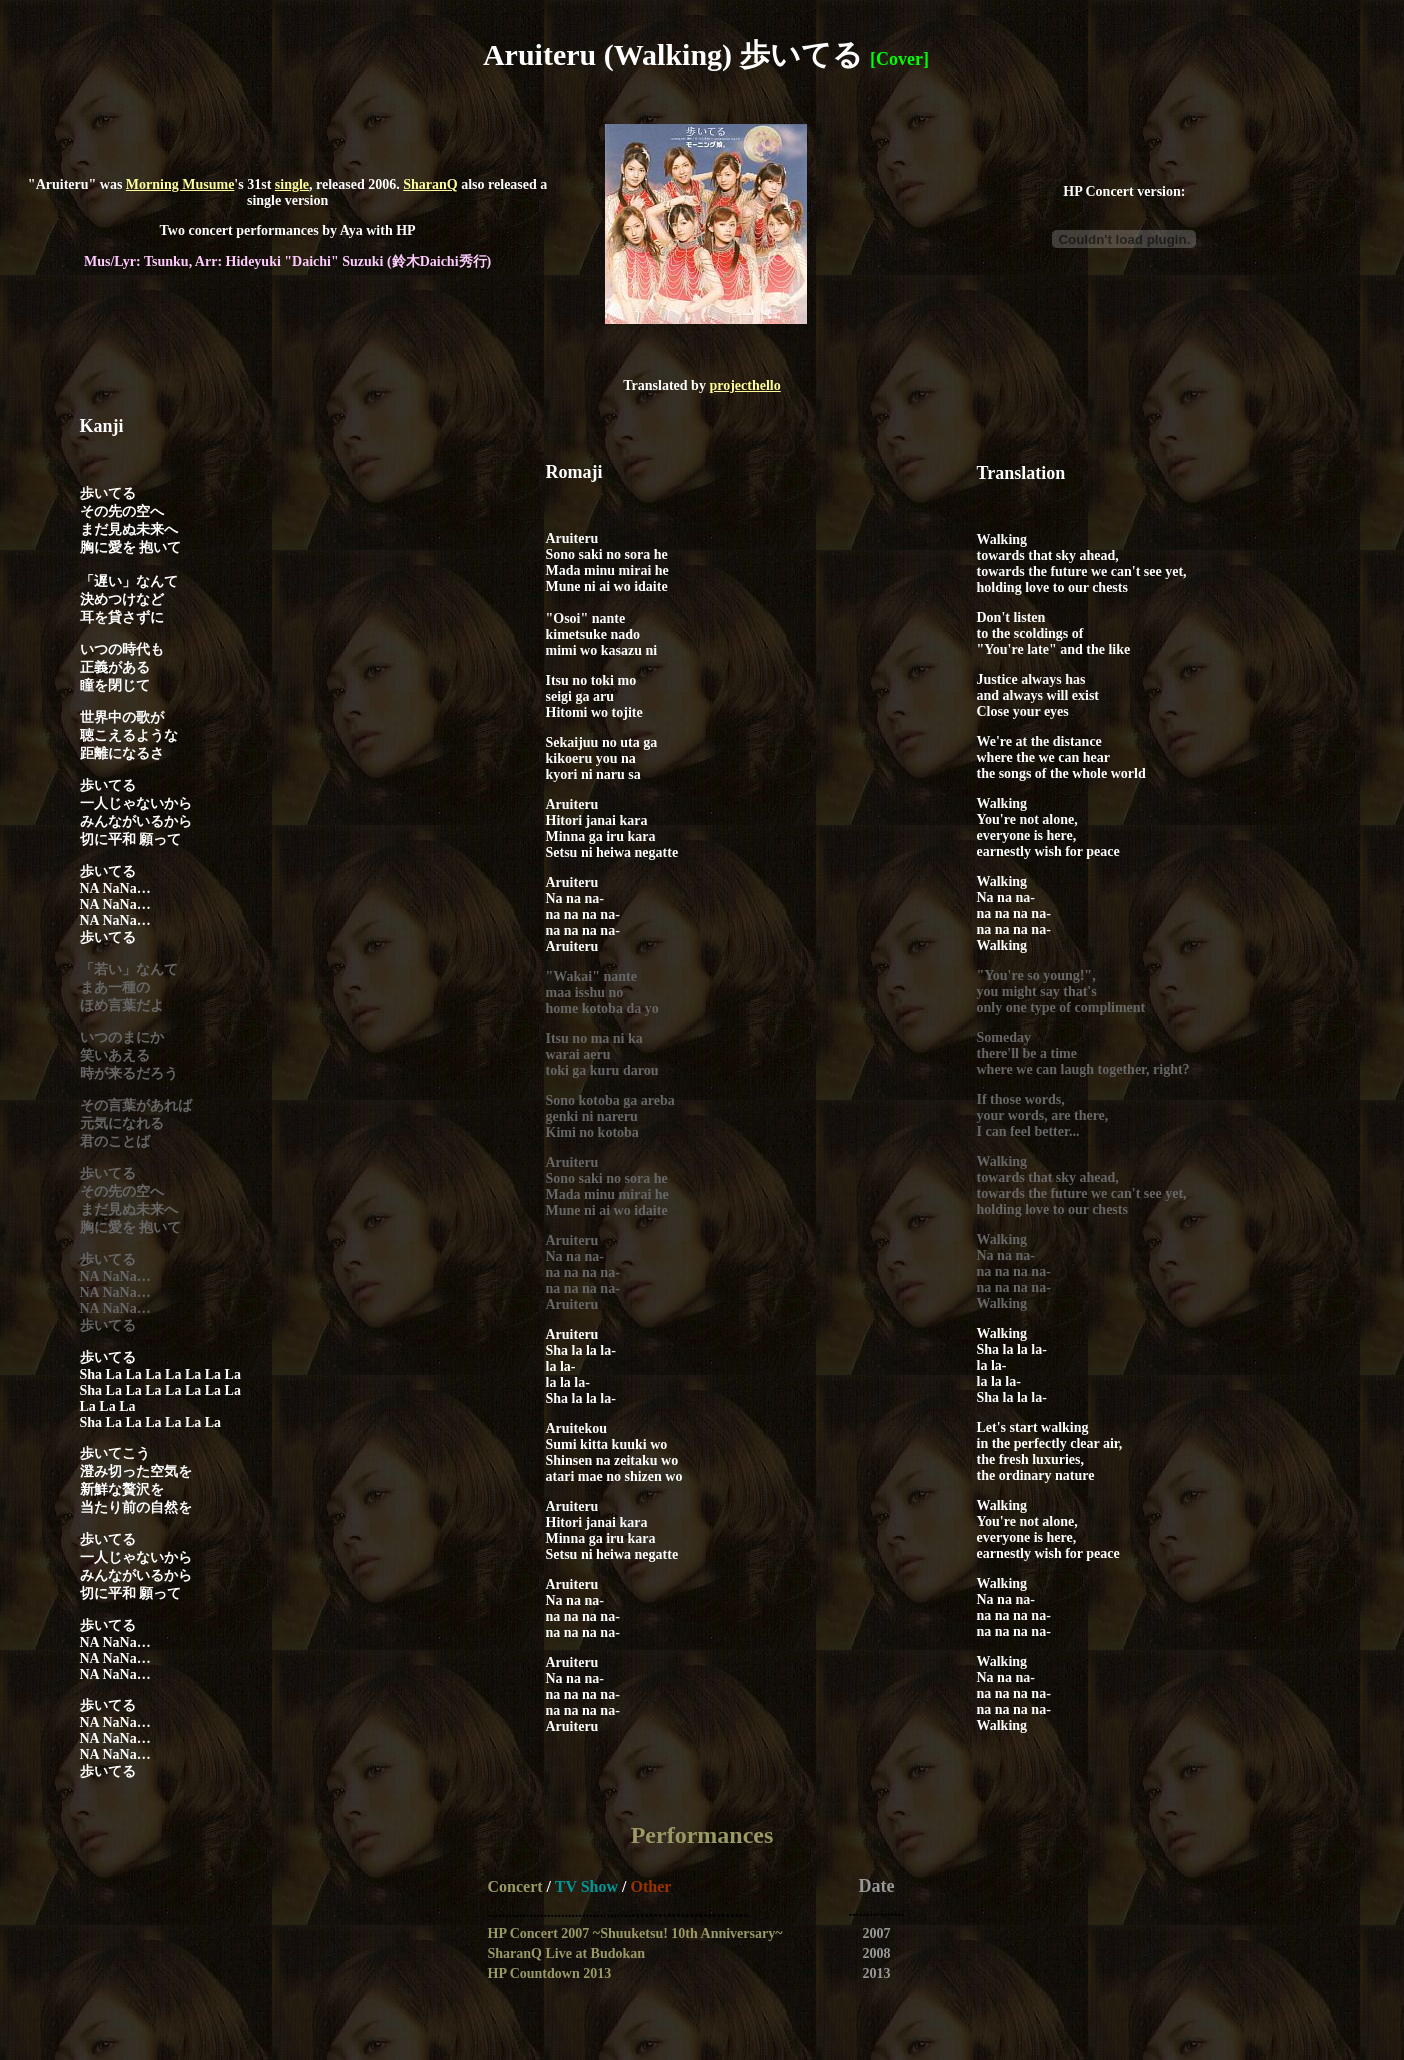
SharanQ (430, 184)
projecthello (744, 385)
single (292, 184)
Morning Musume (180, 184)
